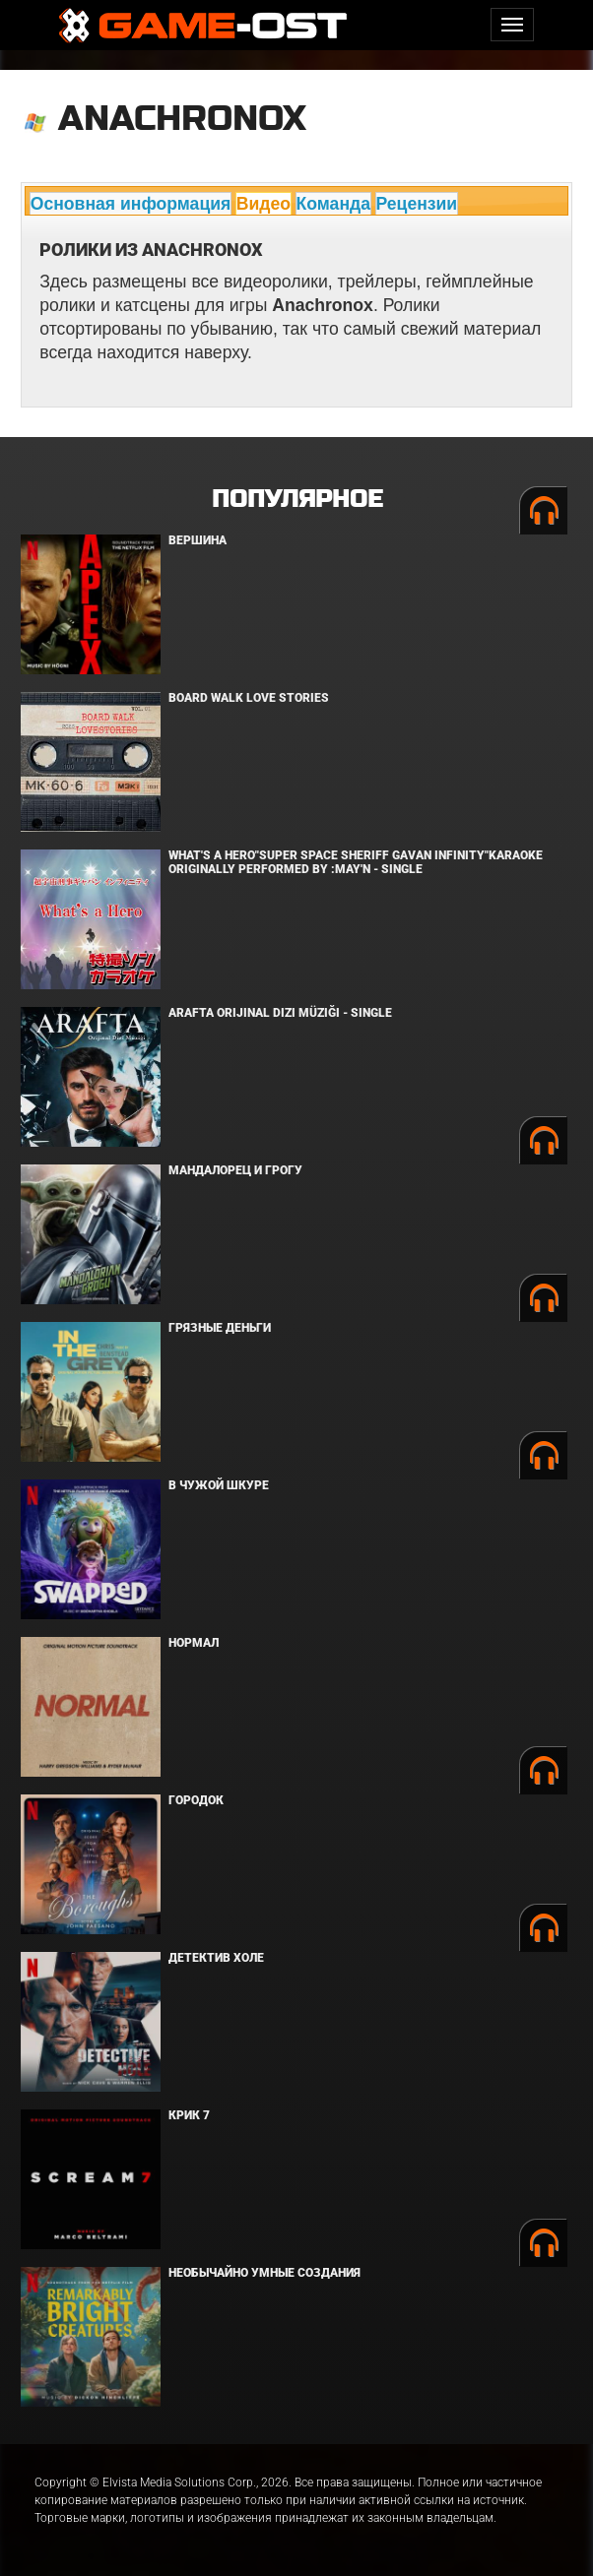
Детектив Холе (216, 1958)
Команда (333, 204)
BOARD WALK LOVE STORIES (248, 698)
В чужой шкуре (218, 1485)
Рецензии (417, 204)
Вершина (197, 540)
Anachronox (182, 118)
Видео (263, 204)
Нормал (193, 1643)
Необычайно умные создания (264, 2273)
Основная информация (131, 204)
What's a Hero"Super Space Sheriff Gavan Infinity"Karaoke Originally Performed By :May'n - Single (355, 861)
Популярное (297, 499)
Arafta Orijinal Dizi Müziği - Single (280, 1013)
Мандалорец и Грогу (235, 1170)
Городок (196, 1800)
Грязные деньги (219, 1328)
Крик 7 (189, 2115)
